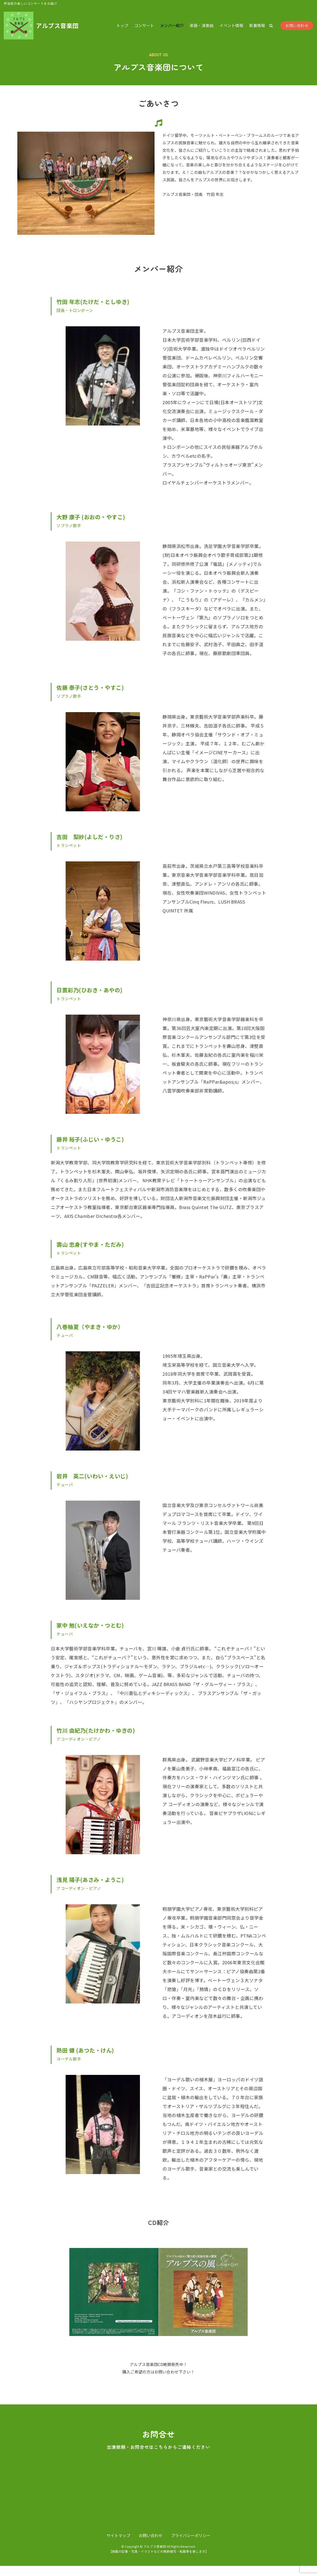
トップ (122, 26)
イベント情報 (231, 26)
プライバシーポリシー (191, 2544)
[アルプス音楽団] (41, 26)
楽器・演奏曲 (201, 26)
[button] (271, 26)
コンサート (144, 26)
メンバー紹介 (172, 26)
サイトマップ (118, 2544)
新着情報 (257, 26)
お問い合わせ (296, 26)
